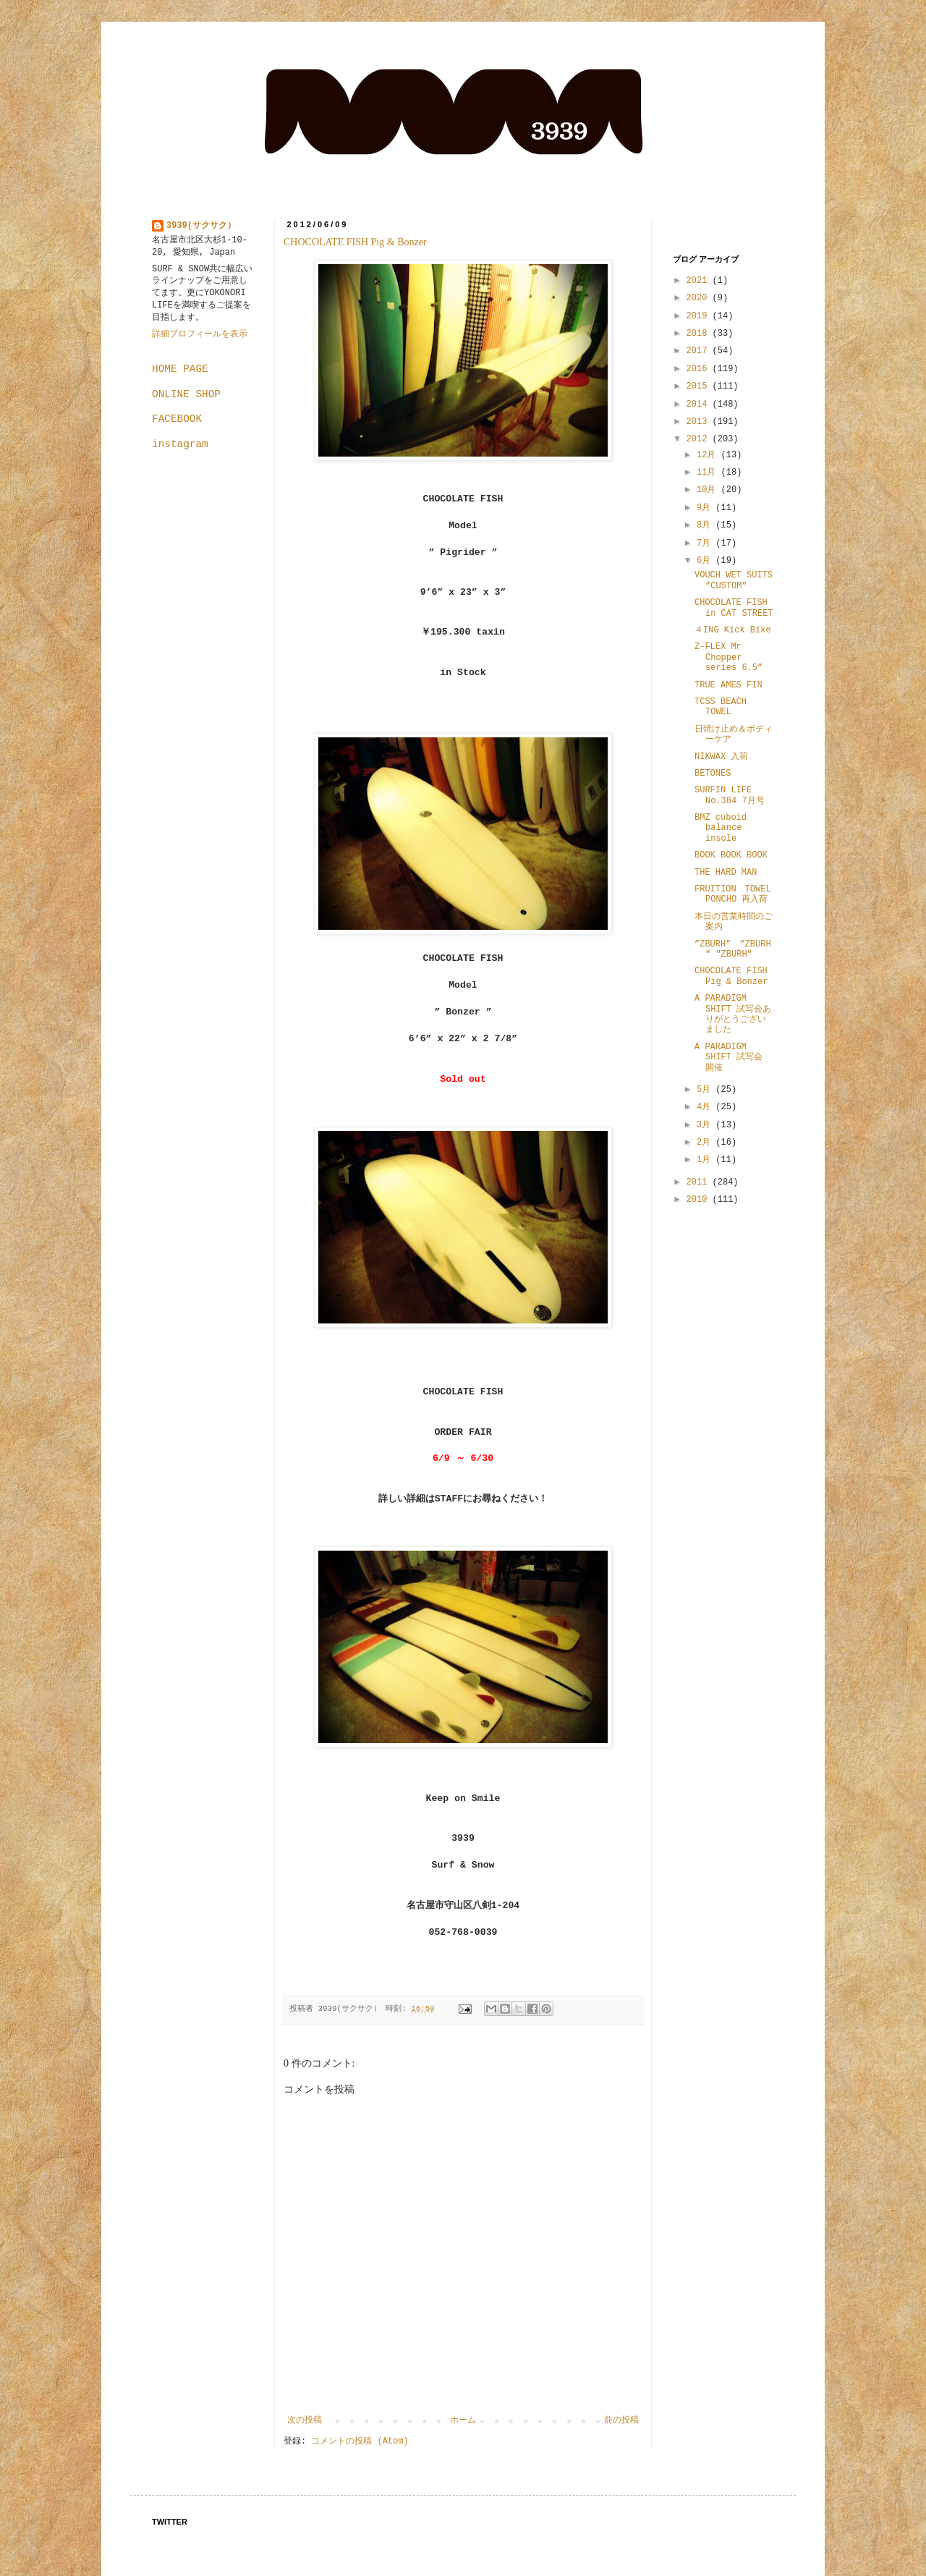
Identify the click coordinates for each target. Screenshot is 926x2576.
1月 (706, 1160)
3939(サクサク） (201, 226)
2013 (700, 422)
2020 (700, 298)
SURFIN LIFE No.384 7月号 (729, 795)
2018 (700, 334)
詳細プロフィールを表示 (199, 334)
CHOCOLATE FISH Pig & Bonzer (355, 242)
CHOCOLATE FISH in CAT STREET (733, 608)
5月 (706, 1090)
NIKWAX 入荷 (721, 757)
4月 (706, 1107)
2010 (700, 1200)
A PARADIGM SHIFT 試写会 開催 (728, 1057)
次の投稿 (304, 2420)
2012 (700, 439)
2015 (700, 386)
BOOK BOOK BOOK (731, 855)
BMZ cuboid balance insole (720, 828)
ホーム (463, 2420)
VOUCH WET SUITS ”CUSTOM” (733, 580)
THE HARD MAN (725, 873)
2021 (700, 281)
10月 (709, 490)
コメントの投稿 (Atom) (359, 2441)
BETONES (712, 773)
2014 (700, 404)
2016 (700, 369)
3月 (706, 1125)
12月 (709, 455)
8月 (706, 525)
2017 (700, 351)
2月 (706, 1142)
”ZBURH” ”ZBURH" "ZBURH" (732, 949)
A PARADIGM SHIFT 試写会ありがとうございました (732, 1014)
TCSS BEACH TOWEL (720, 707)
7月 (706, 543)
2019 (700, 316)
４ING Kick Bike (732, 630)
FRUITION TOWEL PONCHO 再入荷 (732, 894)
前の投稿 (621, 2420)
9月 (706, 508)
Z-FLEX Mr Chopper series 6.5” (728, 657)
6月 (706, 561)
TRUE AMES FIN (728, 685)
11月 (709, 472)
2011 (700, 1182)
